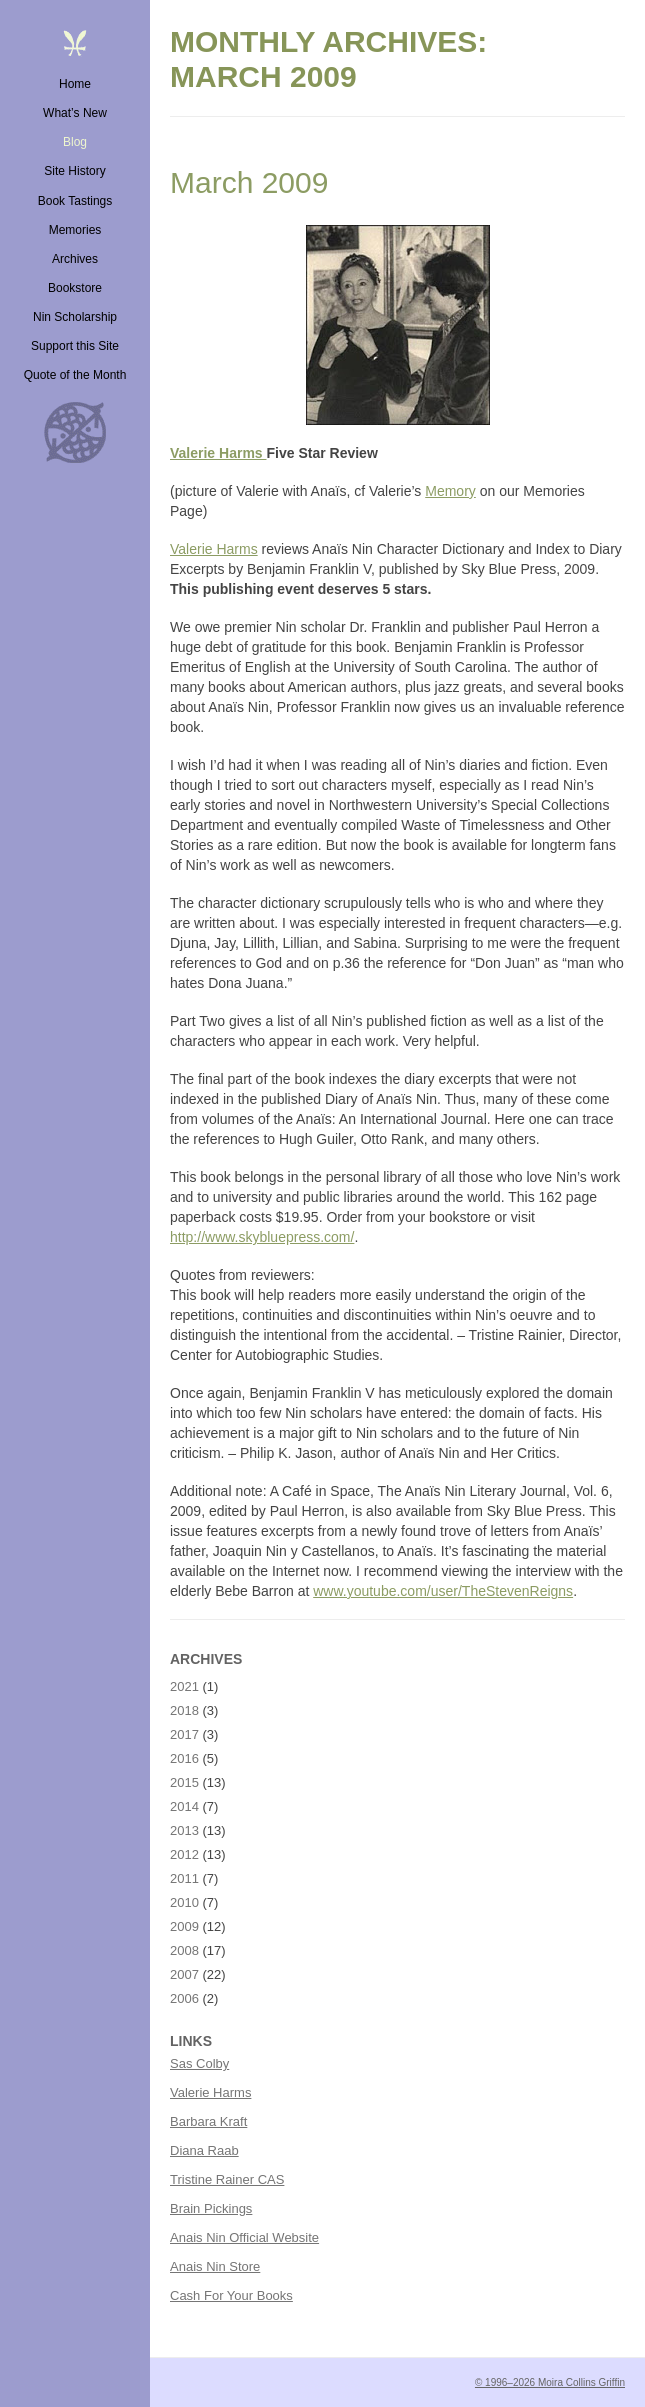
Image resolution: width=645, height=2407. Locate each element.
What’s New (75, 113)
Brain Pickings (211, 2208)
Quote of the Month (75, 375)
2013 (184, 1830)
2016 (184, 1758)
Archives (75, 259)
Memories (75, 230)
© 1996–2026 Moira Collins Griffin (550, 2382)
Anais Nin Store (215, 2266)
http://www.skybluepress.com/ (262, 1237)
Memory (450, 491)
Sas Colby (199, 2063)
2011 (184, 1878)
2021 (184, 1686)
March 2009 (249, 182)
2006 (184, 1998)
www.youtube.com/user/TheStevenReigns (443, 1591)
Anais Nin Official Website (244, 2237)
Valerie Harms (218, 453)
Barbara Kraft (208, 2121)
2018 (184, 1710)
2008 (184, 1950)
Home (75, 84)
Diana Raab (204, 2150)
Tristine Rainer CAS (227, 2179)
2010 (184, 1902)
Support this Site (75, 346)
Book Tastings (75, 201)
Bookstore (75, 288)
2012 (184, 1854)
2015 (184, 1782)
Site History (74, 171)
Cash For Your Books (231, 2295)
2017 (184, 1734)
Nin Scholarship (75, 317)
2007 (184, 1974)
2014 (184, 1806)
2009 (184, 1926)
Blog (75, 142)
